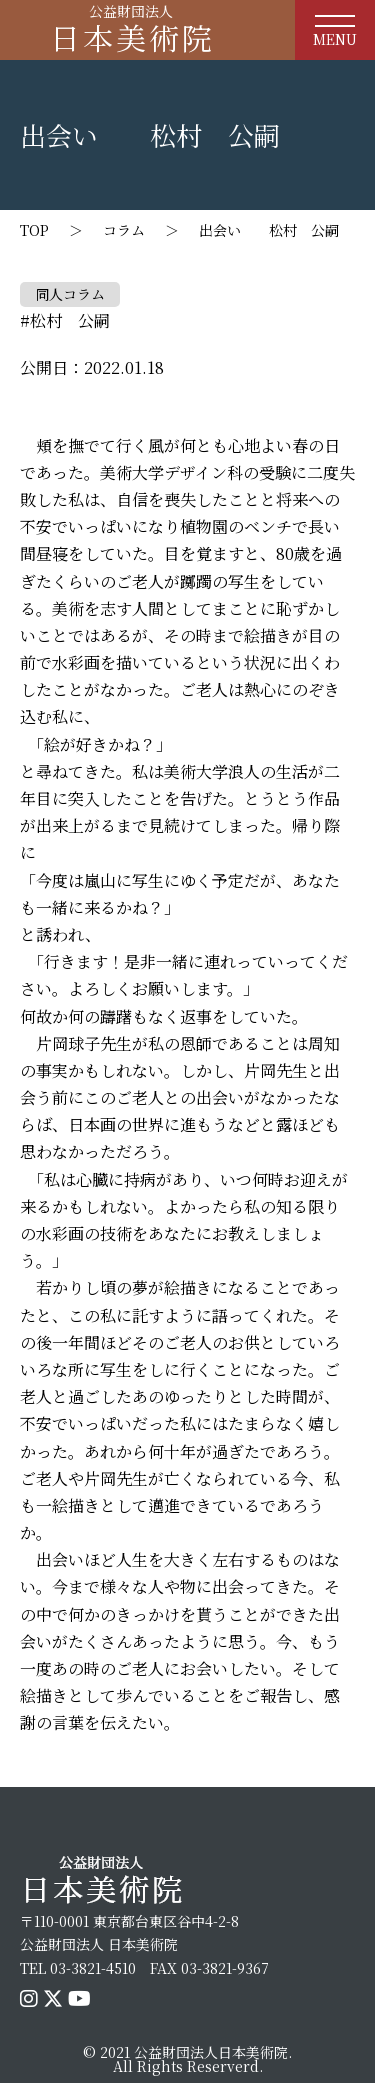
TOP (34, 230)
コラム (124, 230)
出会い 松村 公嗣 (269, 230)
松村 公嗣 (70, 320)
